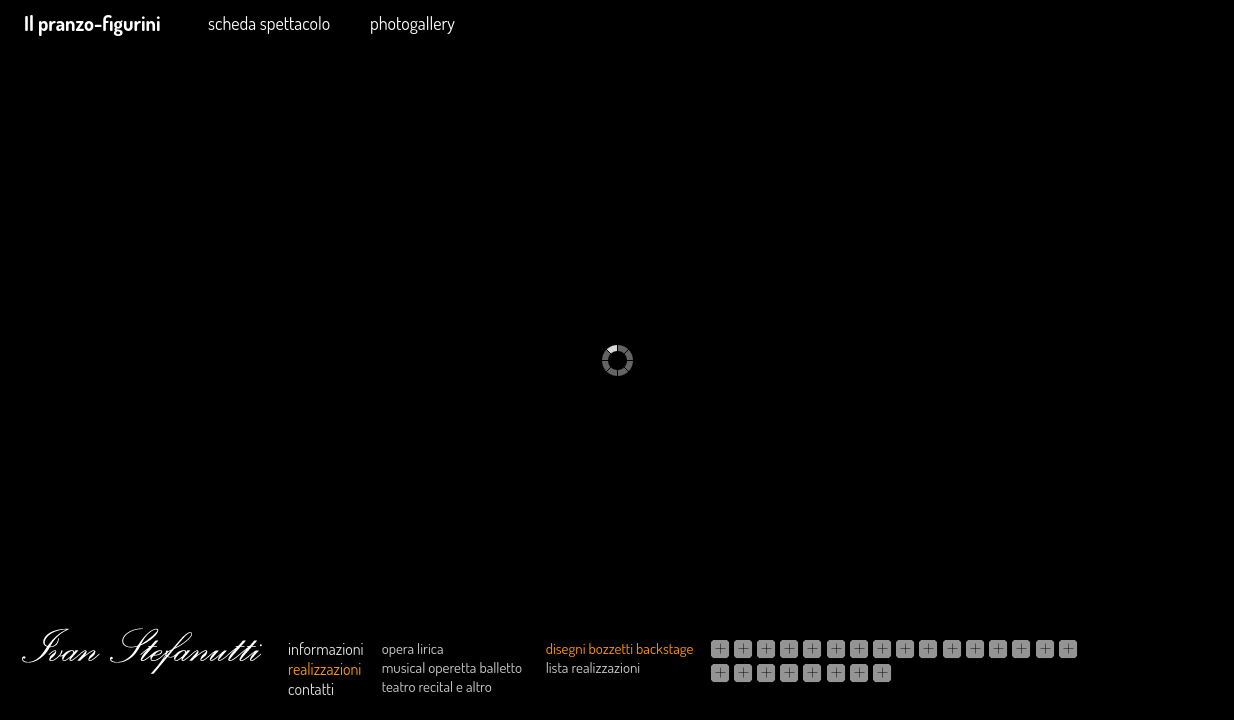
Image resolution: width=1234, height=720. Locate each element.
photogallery (412, 23)
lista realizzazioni (593, 667)
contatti (311, 689)
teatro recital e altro (437, 686)
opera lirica (413, 648)
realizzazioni (324, 669)
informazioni (326, 649)
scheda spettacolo (269, 23)
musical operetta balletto (452, 667)
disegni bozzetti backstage (620, 648)
